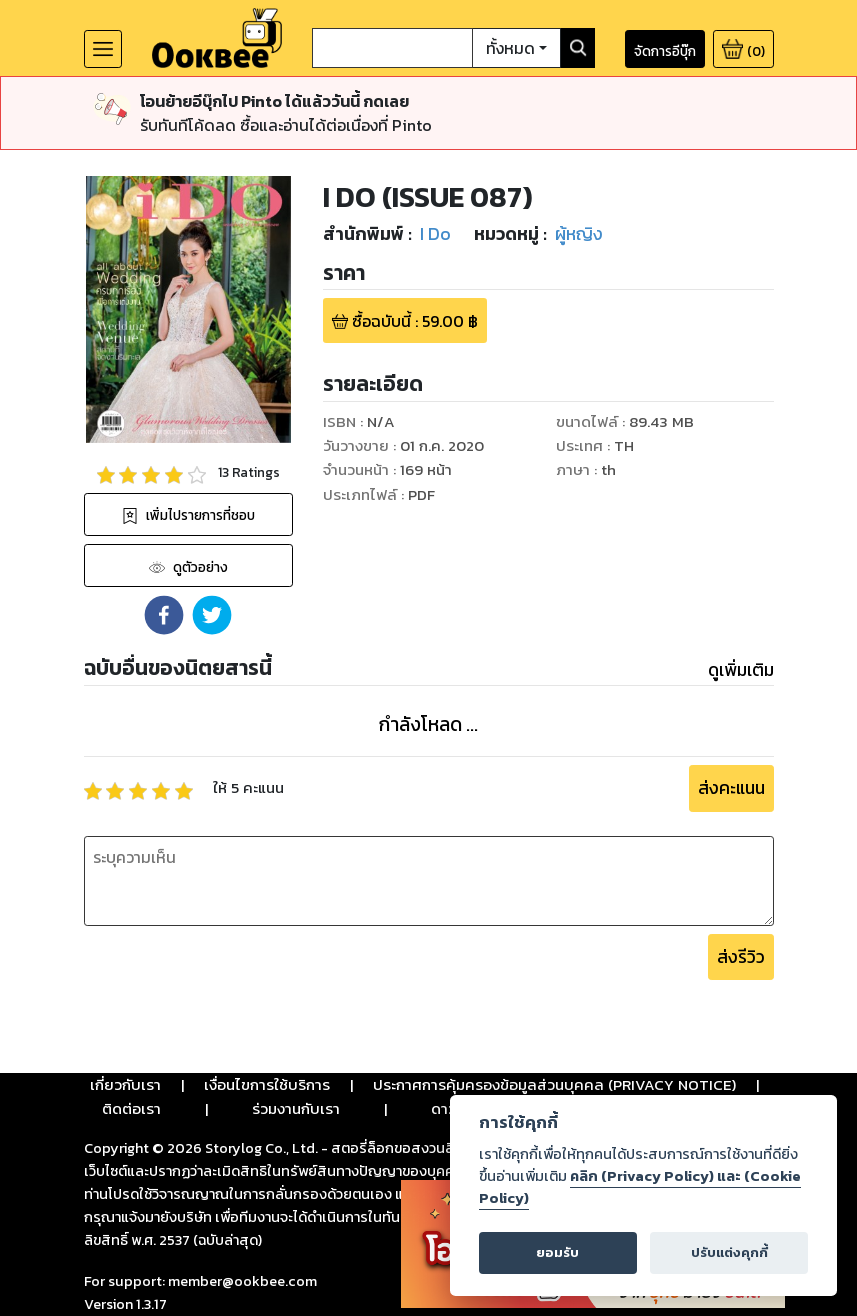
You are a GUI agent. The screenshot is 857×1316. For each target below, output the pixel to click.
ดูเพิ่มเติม (741, 670)
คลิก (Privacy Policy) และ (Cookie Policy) (640, 1187)
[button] (164, 615)
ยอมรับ (557, 1252)
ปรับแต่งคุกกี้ (729, 1252)
